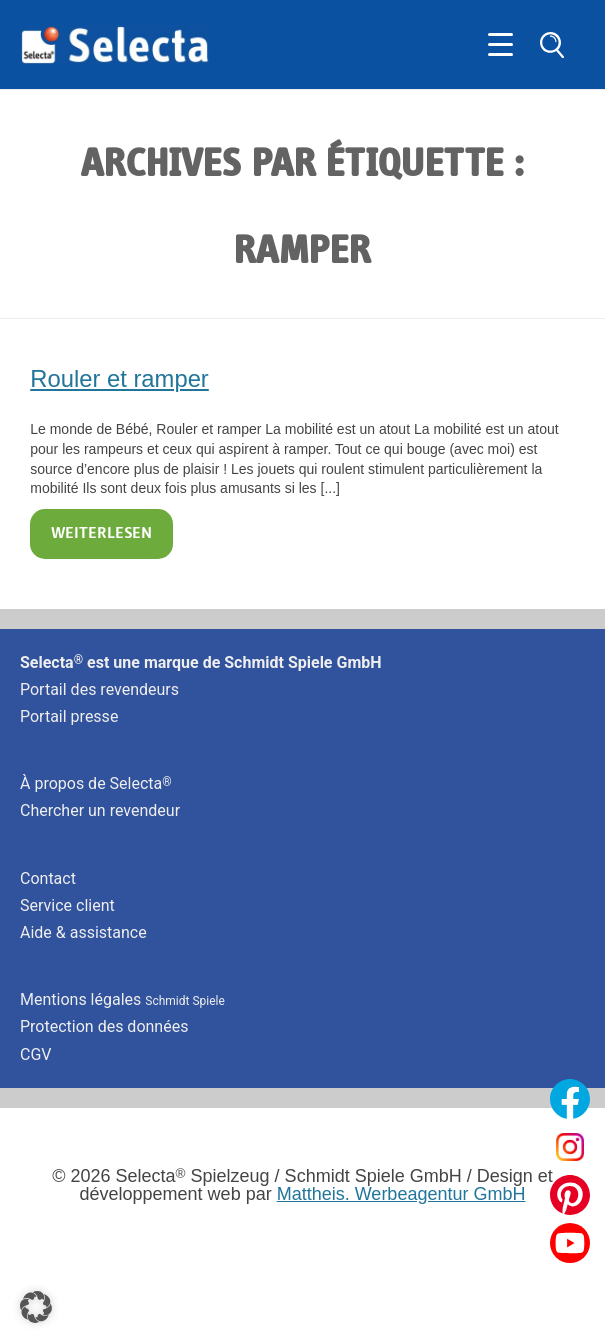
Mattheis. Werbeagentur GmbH (401, 1194)
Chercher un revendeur (100, 810)
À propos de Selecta (96, 783)
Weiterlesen (101, 534)
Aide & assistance (83, 932)
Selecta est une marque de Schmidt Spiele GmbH (201, 662)
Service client (67, 905)
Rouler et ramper (119, 378)
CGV (36, 1054)
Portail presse (69, 716)
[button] (36, 1307)
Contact (48, 878)
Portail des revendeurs (99, 689)
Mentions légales (122, 999)
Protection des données (104, 1026)
